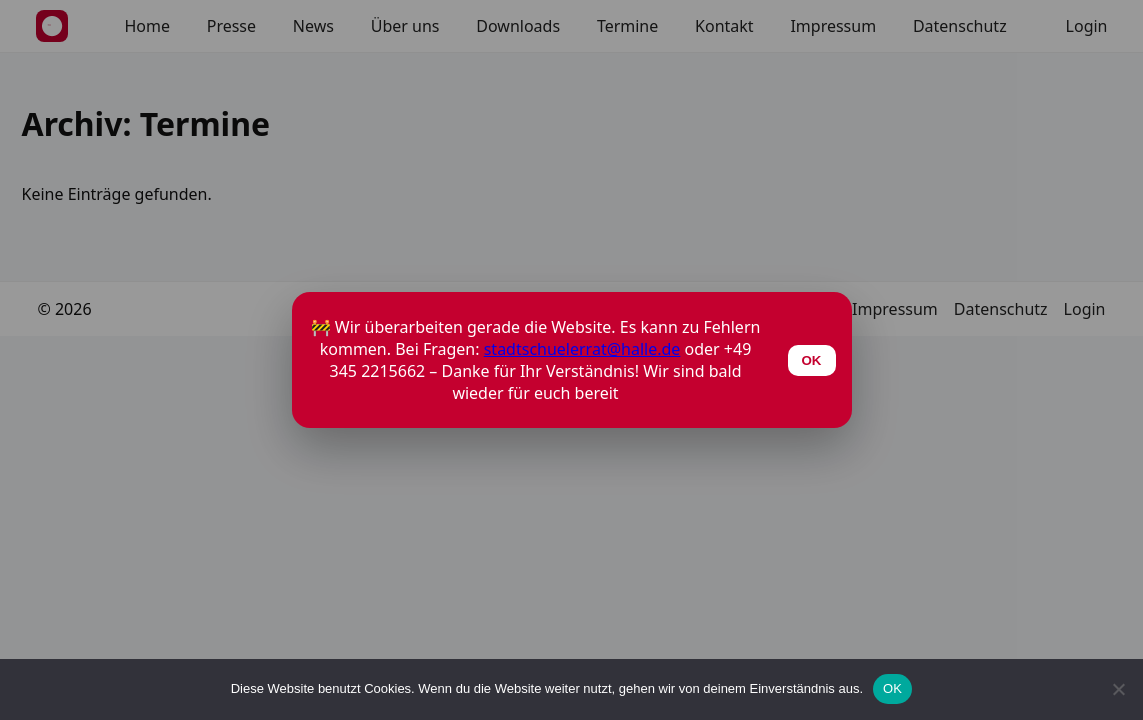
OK (892, 688)
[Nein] (1118, 689)
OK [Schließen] (812, 360)
